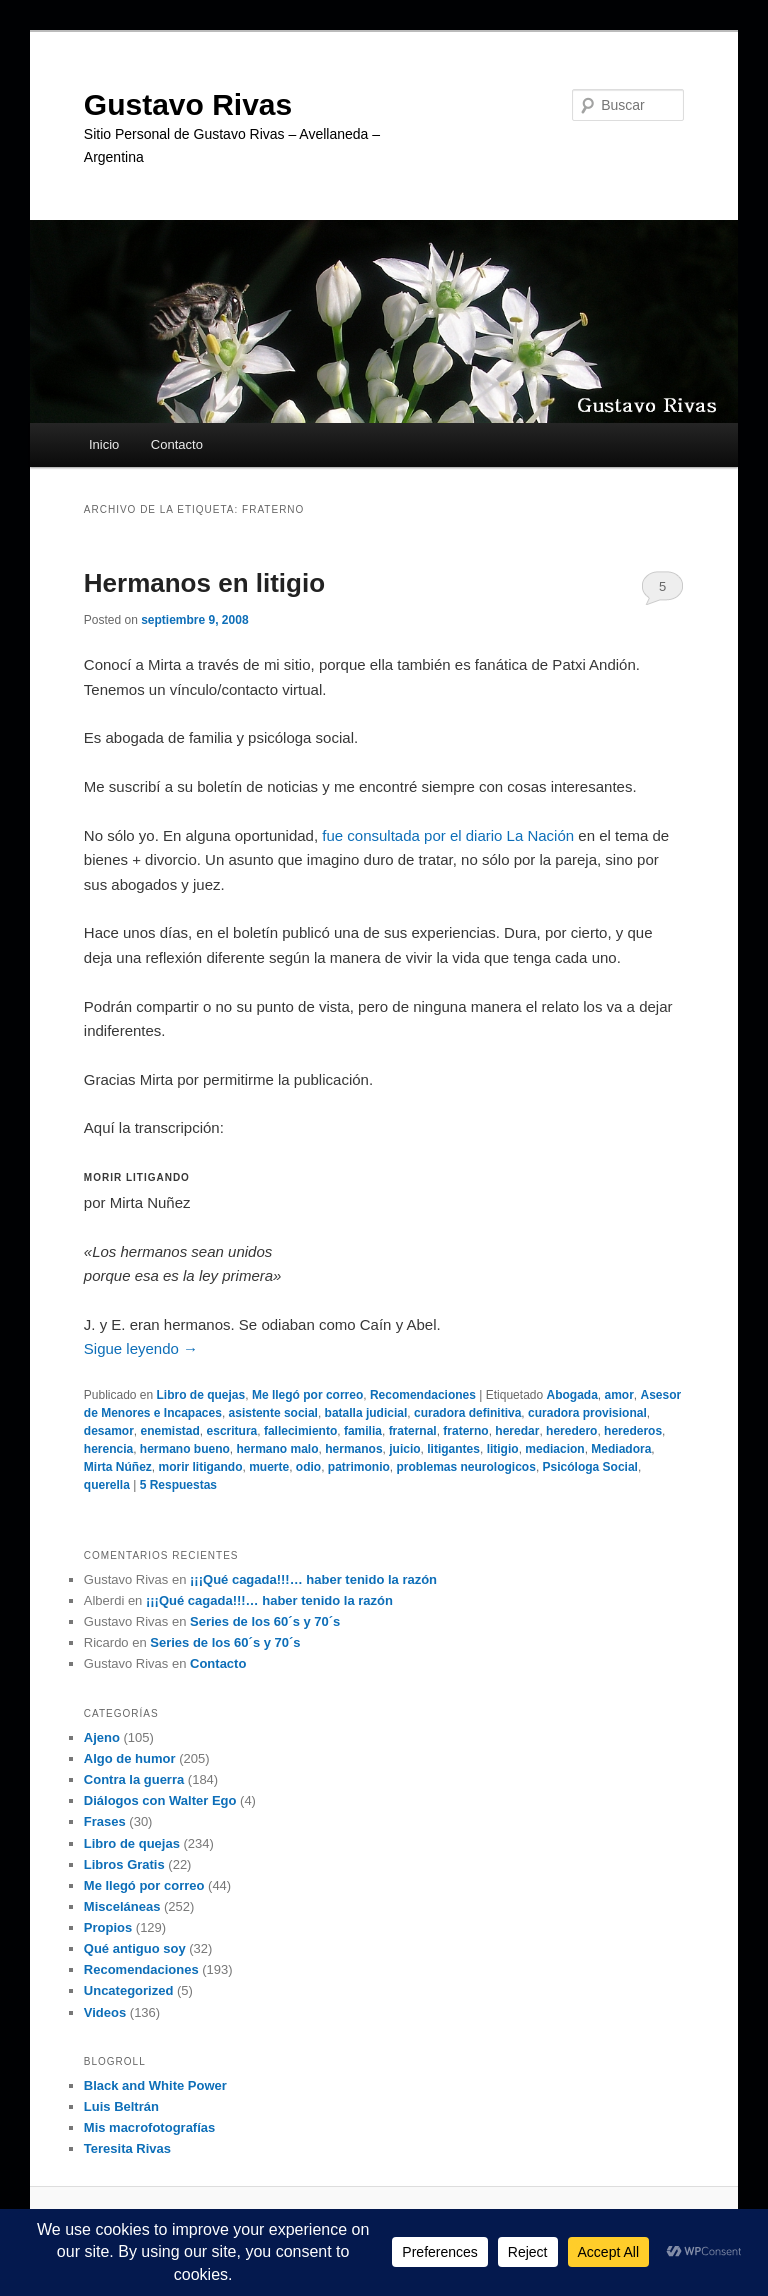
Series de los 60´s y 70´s (265, 1621)
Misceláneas (122, 1906)
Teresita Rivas (127, 2148)
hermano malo (278, 1449)
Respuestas (178, 1485)
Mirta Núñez (118, 1467)
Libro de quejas (201, 1395)
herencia (108, 1449)
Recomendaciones (423, 1395)
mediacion (554, 1449)
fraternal (413, 1431)
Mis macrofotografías (149, 2127)
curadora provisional (587, 1413)
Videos (105, 2012)
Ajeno (102, 1737)
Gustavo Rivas (188, 104)
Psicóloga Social (590, 1467)
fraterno (465, 1431)
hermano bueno (185, 1449)
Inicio (104, 444)
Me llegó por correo (307, 1395)
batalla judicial (366, 1413)
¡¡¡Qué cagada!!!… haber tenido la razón (313, 1579)
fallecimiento (300, 1431)
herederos (633, 1431)
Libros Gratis (124, 1864)
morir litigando (200, 1467)
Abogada (572, 1395)
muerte (269, 1467)
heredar (517, 1431)
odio (308, 1467)
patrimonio (359, 1467)
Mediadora (621, 1449)
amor (619, 1395)
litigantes (453, 1449)
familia (363, 1431)
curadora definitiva (467, 1413)
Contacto (177, 444)
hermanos (353, 1449)
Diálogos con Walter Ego (160, 1800)
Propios (108, 1927)
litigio (503, 1449)
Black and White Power (155, 2085)
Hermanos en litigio (204, 583)
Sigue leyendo (141, 1348)
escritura (232, 1431)
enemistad (170, 1431)
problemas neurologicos (466, 1467)
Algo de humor (130, 1758)
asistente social (273, 1413)
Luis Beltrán (121, 2106)
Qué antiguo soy (135, 1948)
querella (107, 1485)
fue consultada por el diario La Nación (448, 835)
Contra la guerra (134, 1779)
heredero (571, 1431)
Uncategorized (129, 1990)
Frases (105, 1821)
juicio (404, 1449)
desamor (109, 1431)
